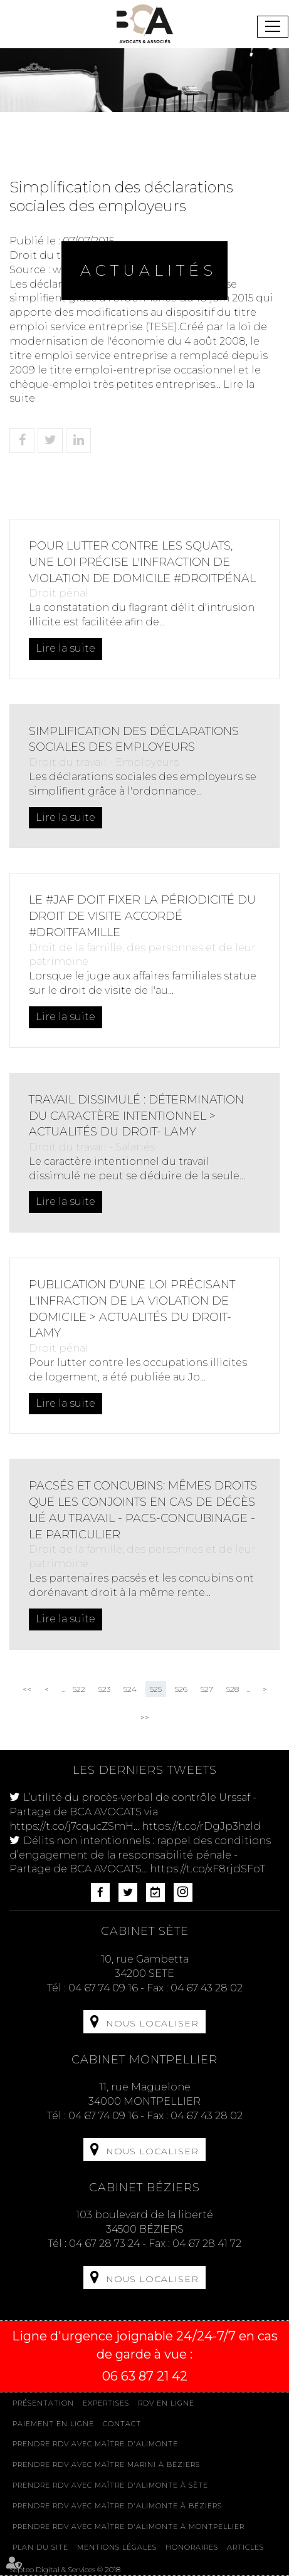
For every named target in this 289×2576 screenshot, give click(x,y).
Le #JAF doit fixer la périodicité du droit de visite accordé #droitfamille (142, 916)
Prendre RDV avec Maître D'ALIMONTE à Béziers (117, 2505)
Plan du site (40, 2547)
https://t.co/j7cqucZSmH (71, 1826)
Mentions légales (117, 2547)
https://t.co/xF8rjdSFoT (207, 1869)
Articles (245, 2547)
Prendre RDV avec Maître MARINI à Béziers (106, 2464)
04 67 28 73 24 (104, 2244)
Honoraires (192, 2547)
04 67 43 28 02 (207, 1988)
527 (207, 1689)
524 (130, 1689)
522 (79, 1689)
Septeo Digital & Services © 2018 (64, 2569)
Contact (122, 2423)
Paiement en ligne (53, 2423)
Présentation (43, 2403)
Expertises (106, 2403)
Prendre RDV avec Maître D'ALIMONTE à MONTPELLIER (128, 2526)
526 (181, 1689)
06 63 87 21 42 (144, 2376)
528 (232, 1689)
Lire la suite (65, 648)
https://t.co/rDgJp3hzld (201, 1826)
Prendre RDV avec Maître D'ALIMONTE (95, 2443)
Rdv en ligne (166, 2403)
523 (104, 1689)
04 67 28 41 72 (206, 2244)
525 (156, 1689)
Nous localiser (152, 2023)
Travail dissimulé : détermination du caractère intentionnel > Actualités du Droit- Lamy (136, 1116)
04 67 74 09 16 (103, 1988)
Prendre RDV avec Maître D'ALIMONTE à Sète (110, 2485)
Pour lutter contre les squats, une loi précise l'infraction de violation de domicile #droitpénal (142, 562)
